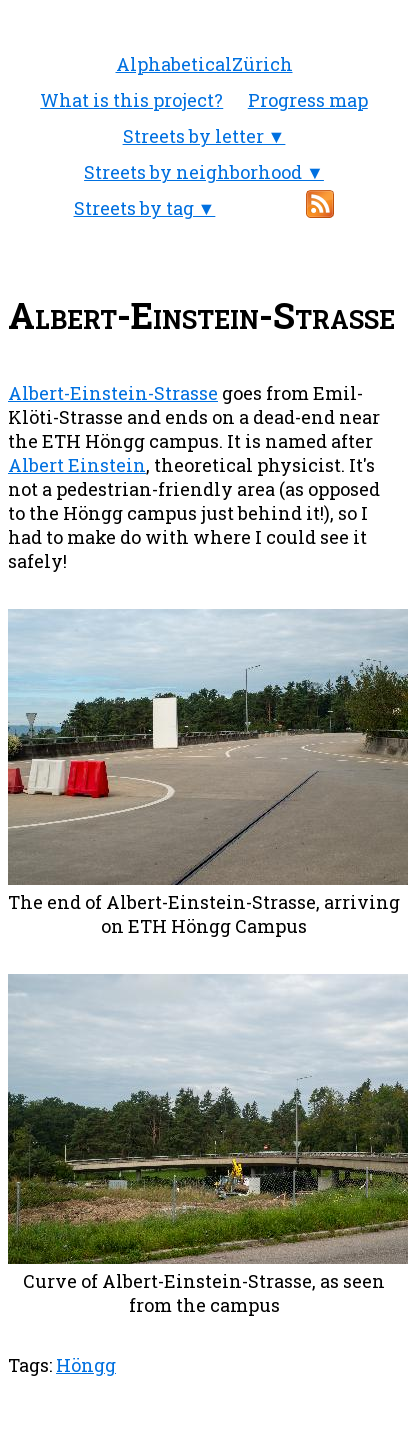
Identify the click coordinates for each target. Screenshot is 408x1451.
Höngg (86, 1365)
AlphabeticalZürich (204, 64)
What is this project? (131, 100)
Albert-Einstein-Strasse (113, 393)
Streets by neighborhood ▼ (204, 172)
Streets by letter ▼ (204, 136)
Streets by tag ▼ (145, 208)
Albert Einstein (77, 465)
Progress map (308, 100)
